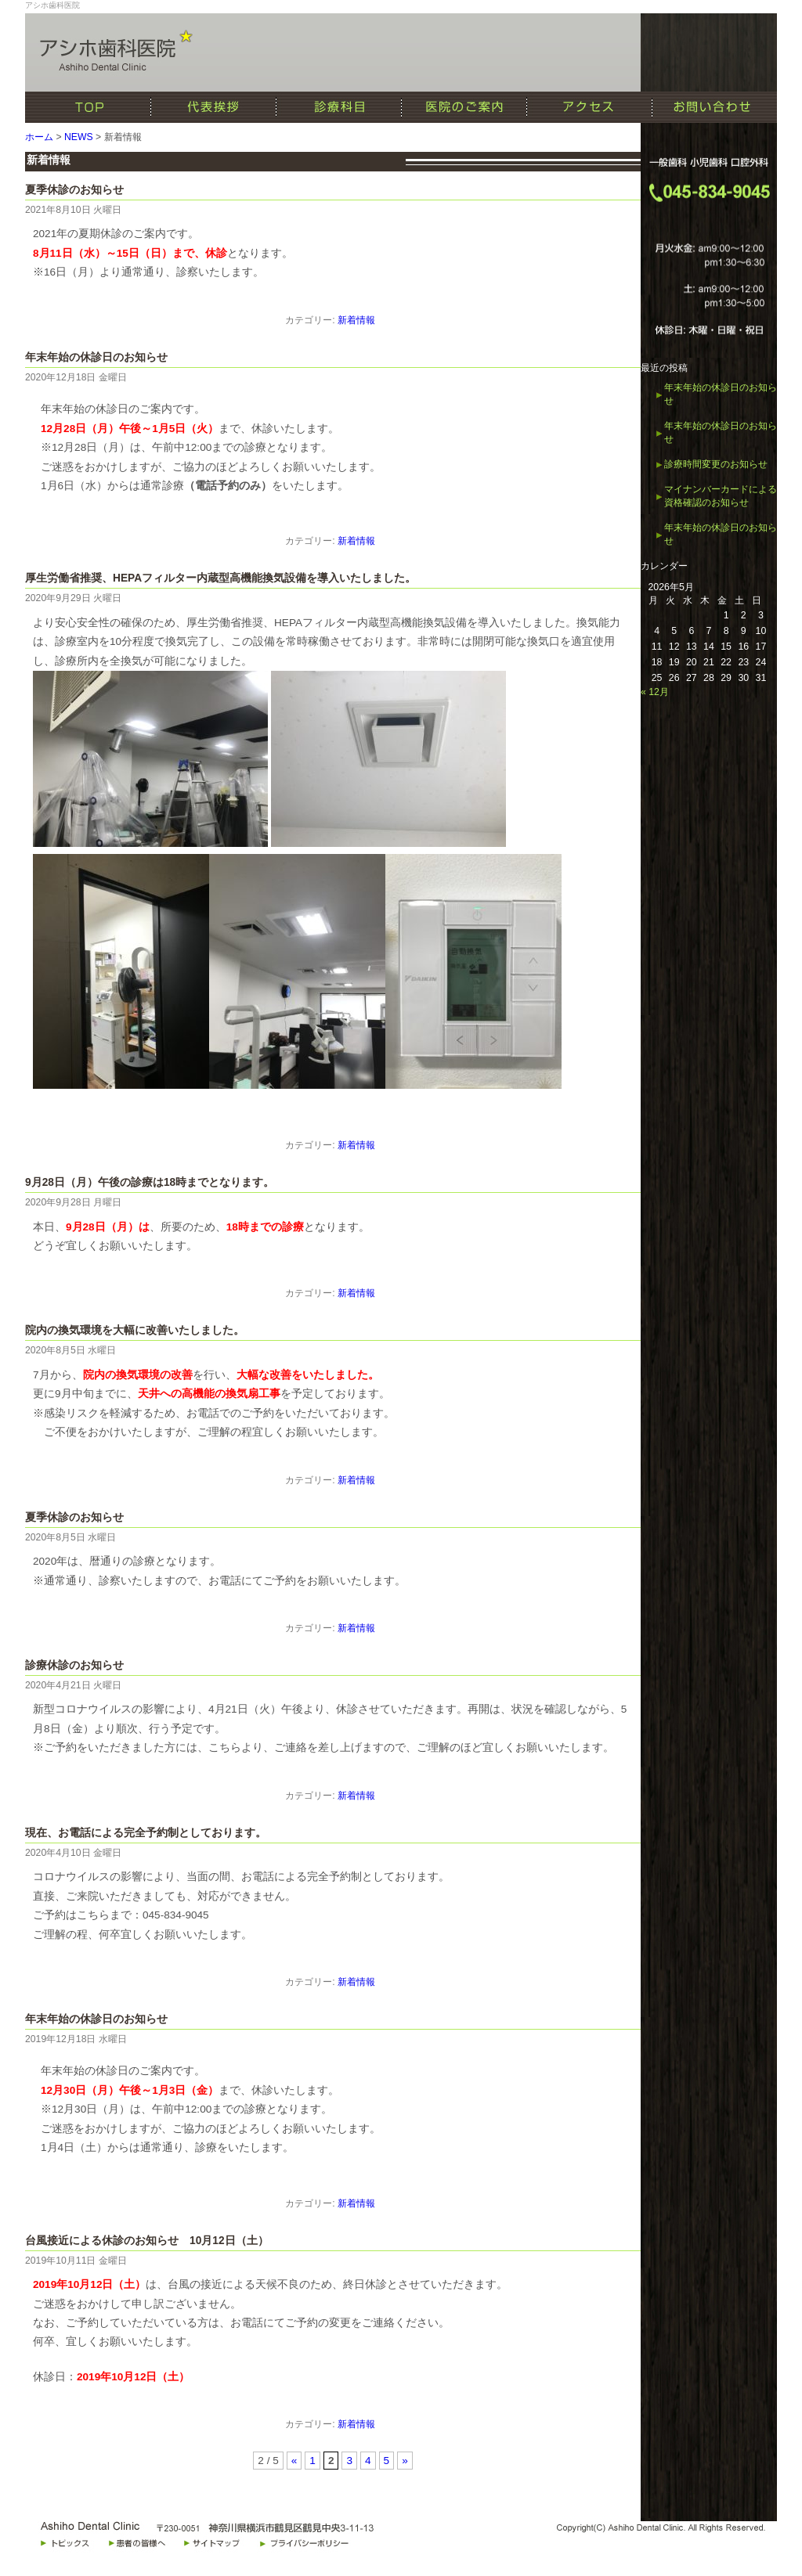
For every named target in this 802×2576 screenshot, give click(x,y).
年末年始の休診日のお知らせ (96, 357)
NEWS (78, 137)
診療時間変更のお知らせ (716, 464)
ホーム (39, 137)
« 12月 (655, 691)
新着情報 (356, 320)
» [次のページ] (405, 2460)
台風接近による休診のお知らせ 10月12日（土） (147, 2240)
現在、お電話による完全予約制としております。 (145, 1833)
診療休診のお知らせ (74, 1665)
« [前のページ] (294, 2460)
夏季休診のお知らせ (74, 190)
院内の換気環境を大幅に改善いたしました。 (134, 1330)
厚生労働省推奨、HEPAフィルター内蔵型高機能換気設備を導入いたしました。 (220, 578)
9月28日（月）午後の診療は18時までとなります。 (149, 1182)
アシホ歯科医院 (52, 5)
